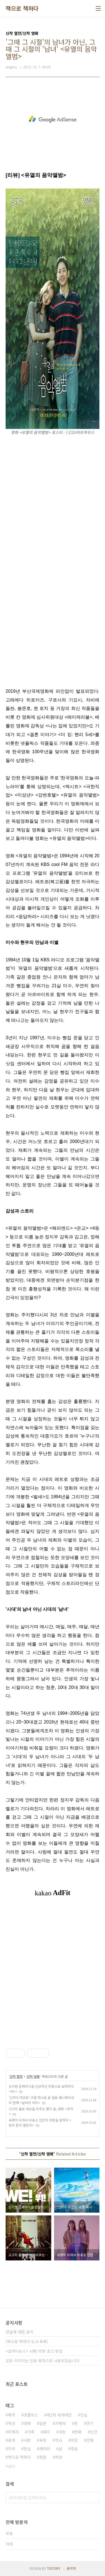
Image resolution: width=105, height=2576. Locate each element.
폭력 (11, 2415)
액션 (11, 2423)
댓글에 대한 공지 (19, 2332)
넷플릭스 (31, 2415)
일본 (42, 2423)
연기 (90, 2423)
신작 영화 (33, 2076)
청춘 (42, 2457)
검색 (93, 2497)
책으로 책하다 (22, 8)
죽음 (74, 2448)
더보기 (10, 2466)
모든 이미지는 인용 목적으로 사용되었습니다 (42, 2360)
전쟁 (90, 2440)
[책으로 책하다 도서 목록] (27, 2341)
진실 (83, 2415)
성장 (62, 2432)
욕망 (42, 2440)
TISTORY (53, 2568)
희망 (74, 2440)
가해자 (60, 2423)
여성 (58, 2457)
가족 (30, 2432)
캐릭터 (44, 2448)
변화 (77, 2432)
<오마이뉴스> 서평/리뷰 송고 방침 (34, 2351)
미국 (11, 2448)
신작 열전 (16, 2076)
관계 (11, 2440)
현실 (27, 2448)
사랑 (27, 2440)
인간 (93, 2432)
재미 (46, 2432)
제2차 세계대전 (59, 2415)
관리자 (71, 2568)
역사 (58, 2440)
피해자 (13, 2432)
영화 (27, 2423)
